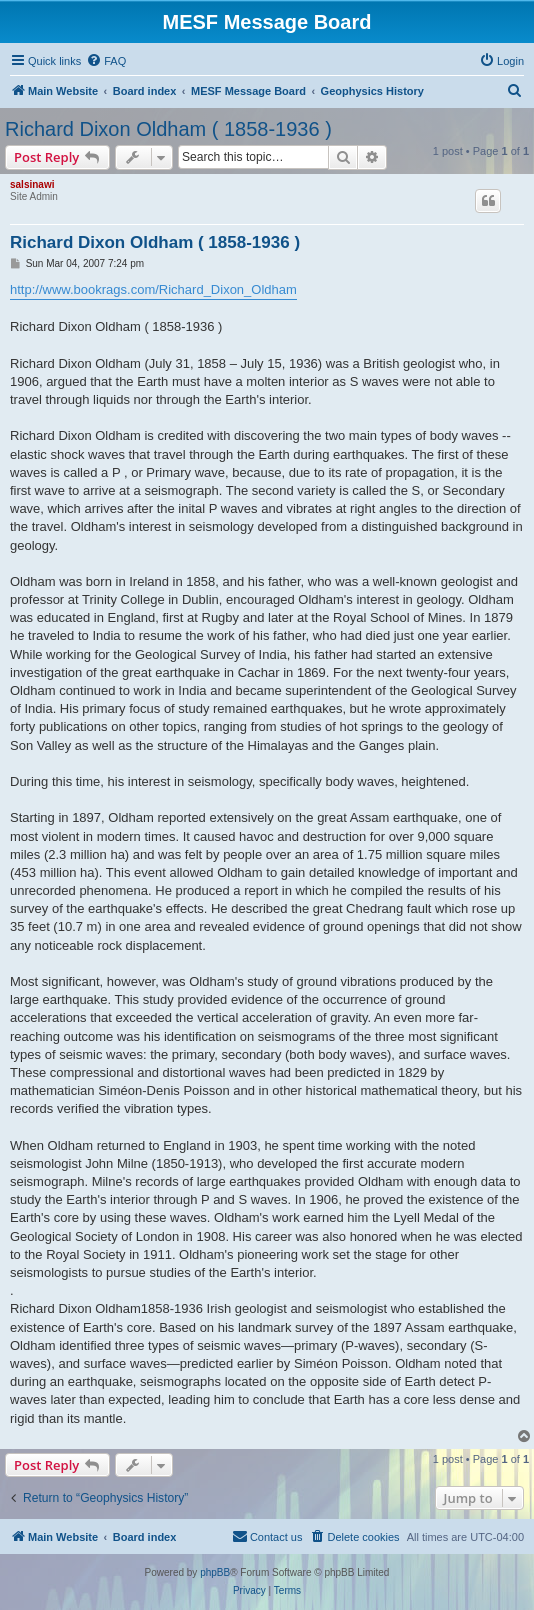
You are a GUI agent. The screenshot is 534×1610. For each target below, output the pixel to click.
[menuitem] (106, 61)
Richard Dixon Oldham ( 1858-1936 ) (168, 129)
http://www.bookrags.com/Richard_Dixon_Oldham (153, 289)
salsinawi (32, 184)
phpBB (215, 1572)
